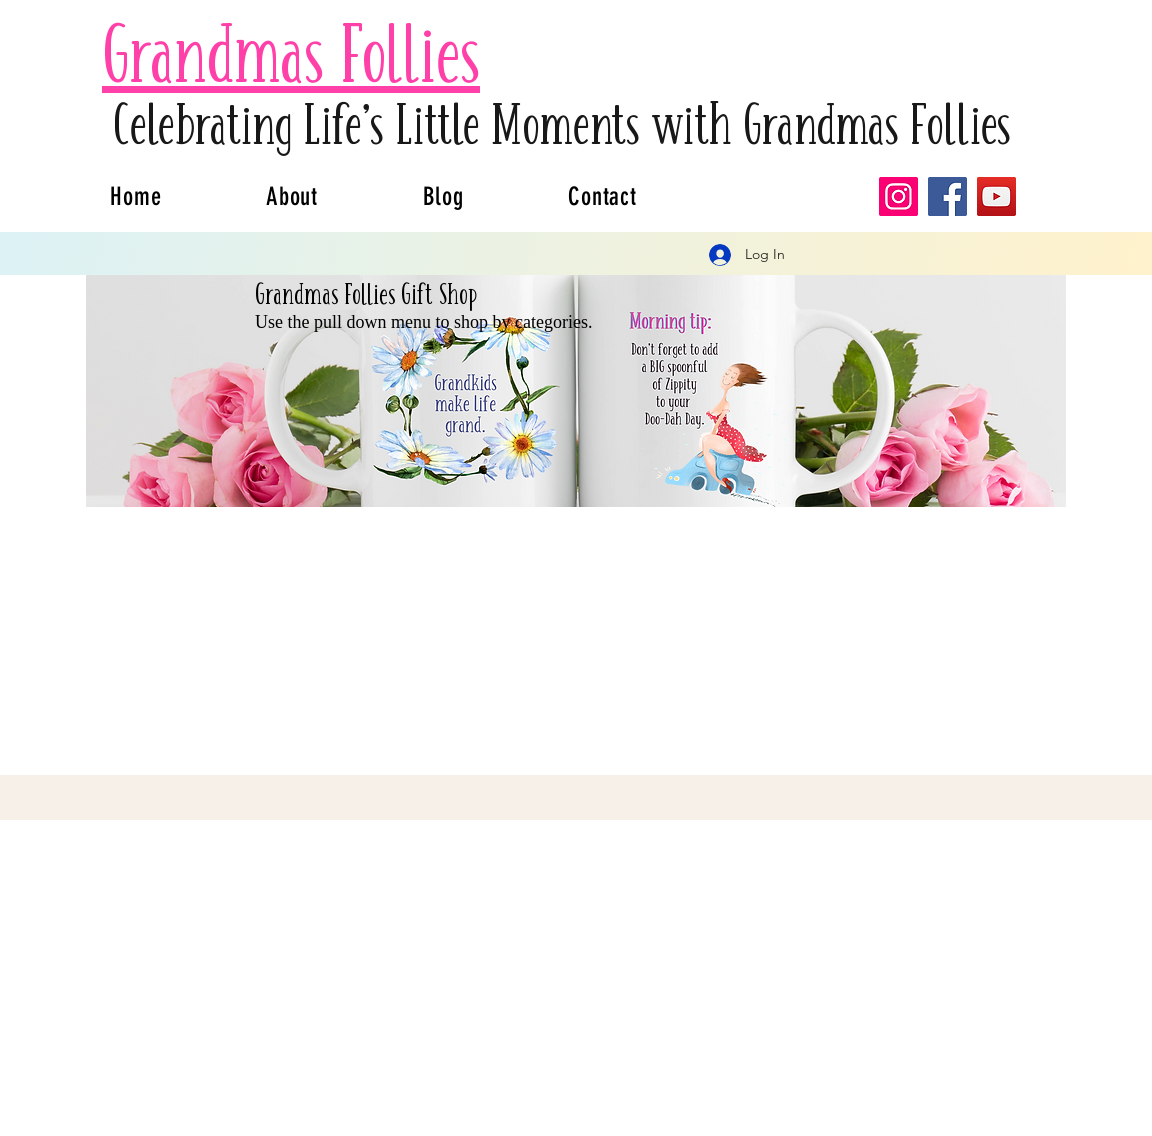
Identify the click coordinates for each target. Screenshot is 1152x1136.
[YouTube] (996, 196)
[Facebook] (947, 196)
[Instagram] (898, 196)
